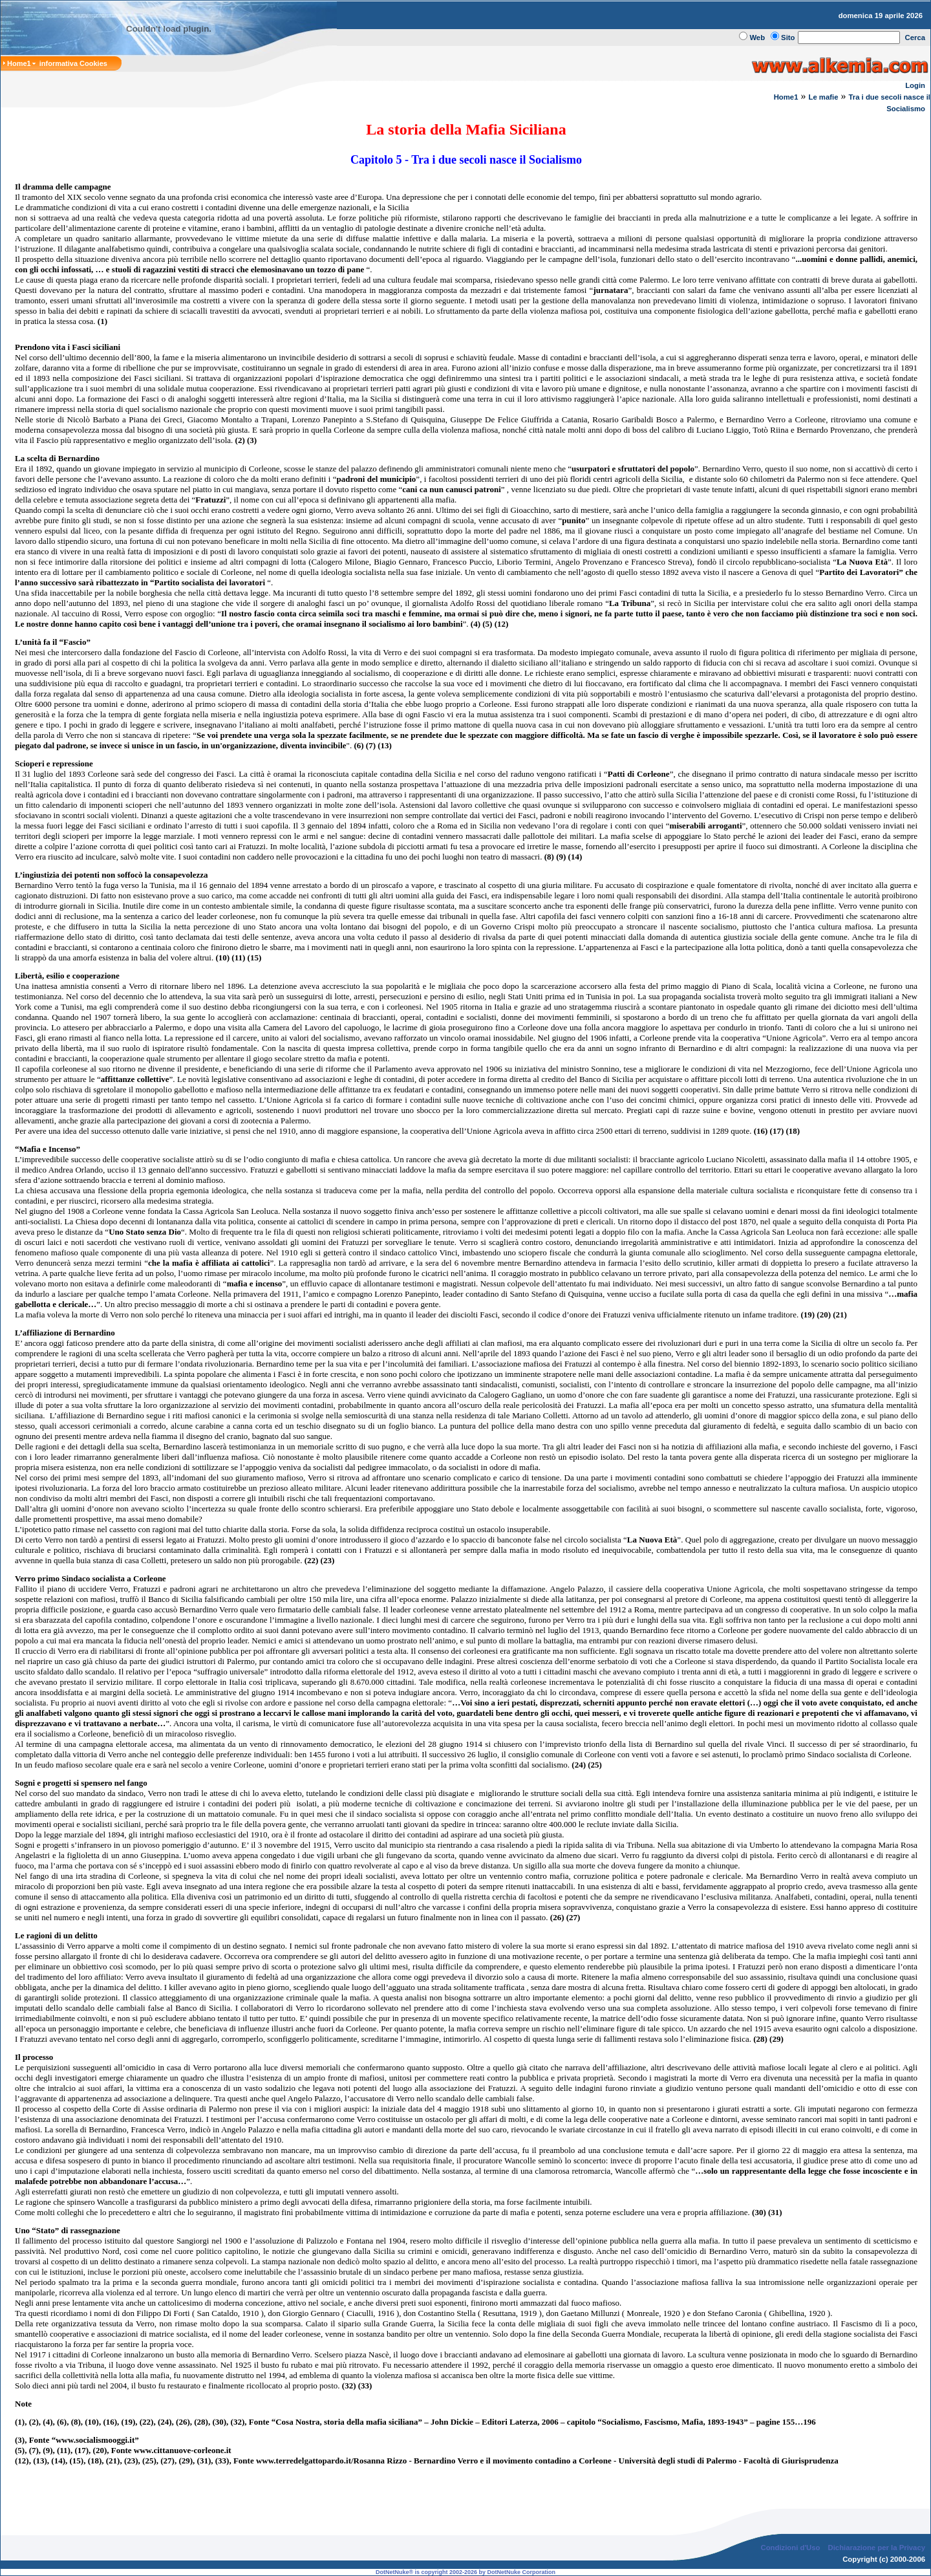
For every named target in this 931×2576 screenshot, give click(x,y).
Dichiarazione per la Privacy (877, 2547)
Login (915, 85)
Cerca (915, 37)
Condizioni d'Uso (790, 2547)
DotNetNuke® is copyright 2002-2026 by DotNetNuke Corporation (465, 2572)
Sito (788, 37)
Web (757, 37)
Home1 (786, 97)
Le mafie (823, 97)
